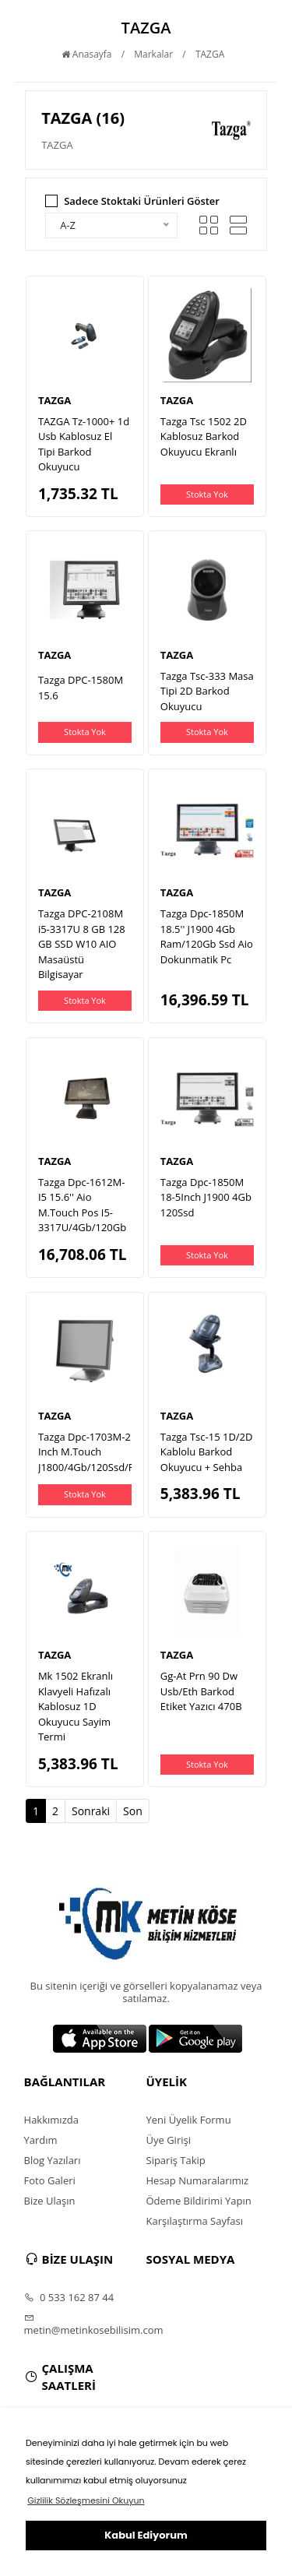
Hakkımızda (51, 2119)
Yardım (41, 2140)
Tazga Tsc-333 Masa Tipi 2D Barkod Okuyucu (207, 691)
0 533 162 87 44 (69, 2297)
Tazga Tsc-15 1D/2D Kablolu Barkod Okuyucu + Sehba (206, 1452)
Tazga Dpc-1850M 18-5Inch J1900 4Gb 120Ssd (206, 1197)
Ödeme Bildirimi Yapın (199, 2200)
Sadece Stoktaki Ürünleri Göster (142, 201)
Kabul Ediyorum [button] (145, 2535)
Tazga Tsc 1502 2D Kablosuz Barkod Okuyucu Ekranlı (203, 436)
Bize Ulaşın (50, 2200)
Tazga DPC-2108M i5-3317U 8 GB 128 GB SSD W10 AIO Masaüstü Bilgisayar (81, 943)
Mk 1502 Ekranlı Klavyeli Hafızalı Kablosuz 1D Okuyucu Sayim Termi (75, 1706)
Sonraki (91, 1811)
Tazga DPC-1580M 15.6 (80, 687)
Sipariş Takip (176, 2160)
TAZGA (209, 54)
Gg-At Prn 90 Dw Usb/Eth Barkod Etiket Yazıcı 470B (201, 1691)
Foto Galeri (50, 2180)
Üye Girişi (168, 2140)
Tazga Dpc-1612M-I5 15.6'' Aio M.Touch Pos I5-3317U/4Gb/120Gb (82, 1205)
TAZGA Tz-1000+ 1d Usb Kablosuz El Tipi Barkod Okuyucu (83, 444)
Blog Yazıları (52, 2160)
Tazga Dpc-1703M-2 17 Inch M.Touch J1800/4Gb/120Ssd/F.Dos (96, 1452)
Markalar (153, 54)
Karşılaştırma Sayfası (194, 2221)
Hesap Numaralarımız (197, 2180)
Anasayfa (87, 54)
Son (132, 1811)
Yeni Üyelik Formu (188, 2119)
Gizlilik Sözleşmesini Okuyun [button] (85, 2500)
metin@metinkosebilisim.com (85, 2324)
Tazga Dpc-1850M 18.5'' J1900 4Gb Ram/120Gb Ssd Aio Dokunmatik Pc (206, 936)
